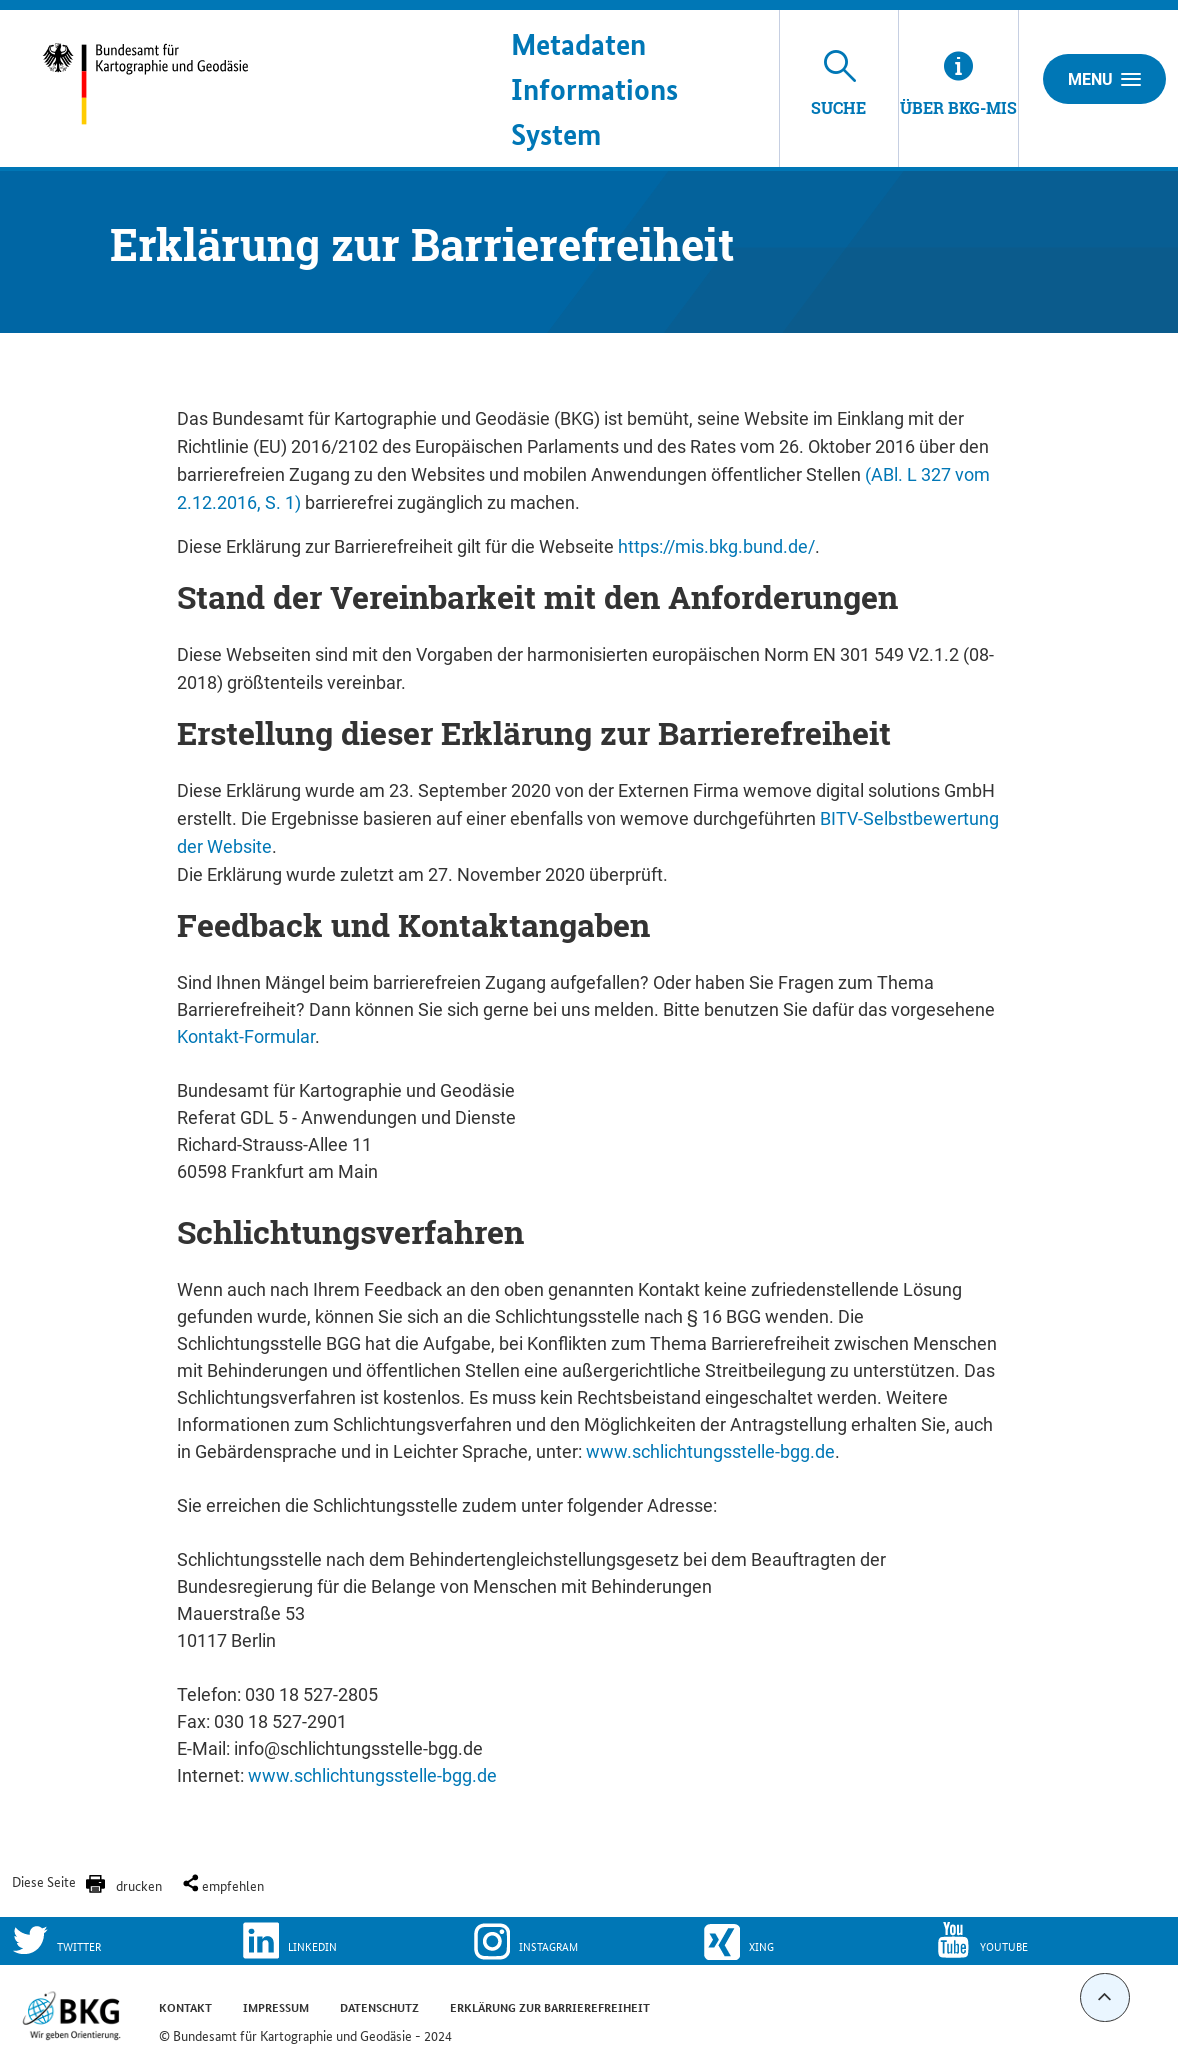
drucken (139, 1885)
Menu (1104, 79)
